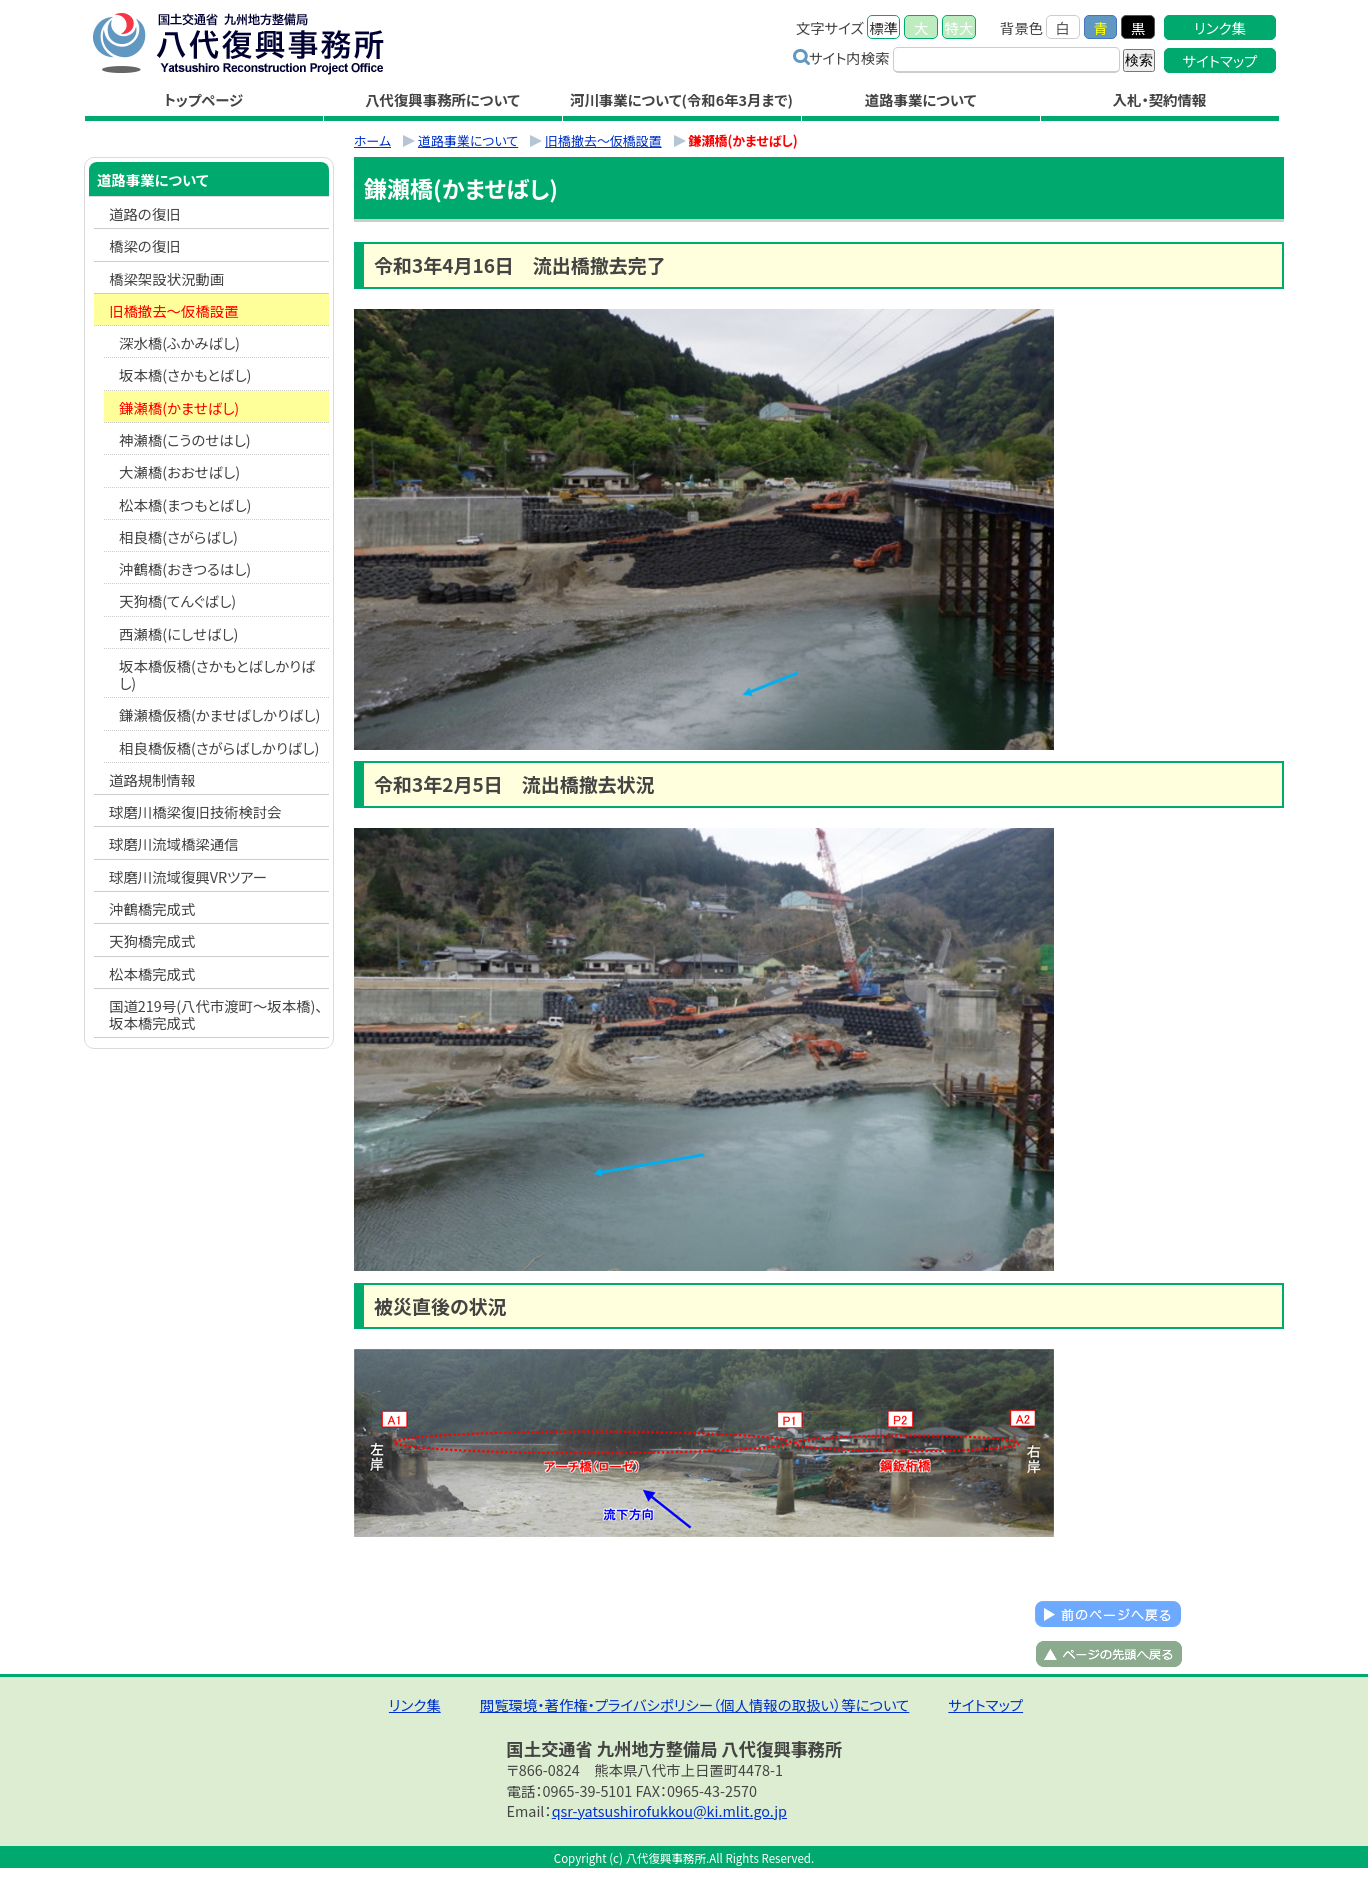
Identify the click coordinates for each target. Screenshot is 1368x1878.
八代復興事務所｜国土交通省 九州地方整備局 (259, 43)
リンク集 (1220, 27)
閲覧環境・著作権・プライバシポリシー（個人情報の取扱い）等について (695, 1704)
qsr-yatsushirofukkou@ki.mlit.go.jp (669, 1810)
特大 (959, 27)
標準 (883, 27)
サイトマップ (1220, 60)
